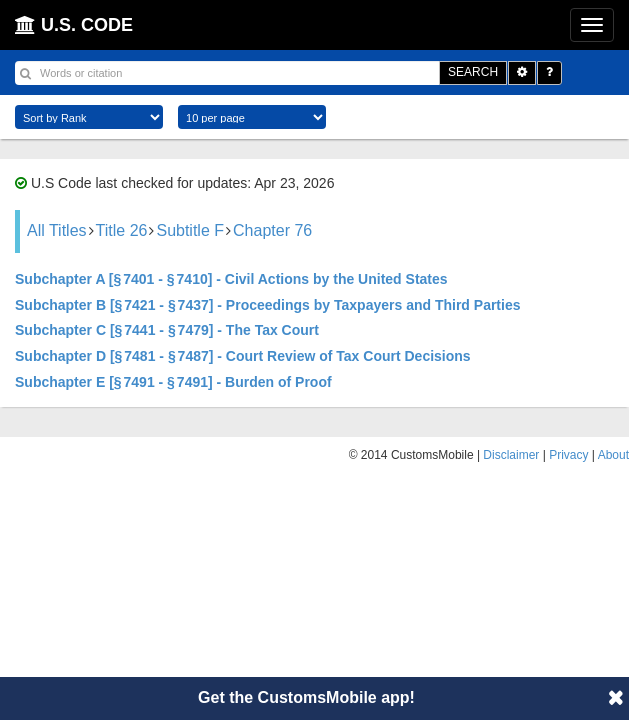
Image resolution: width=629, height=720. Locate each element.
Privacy (568, 455)
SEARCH (473, 72)
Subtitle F (190, 230)
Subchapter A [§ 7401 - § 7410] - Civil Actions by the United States (231, 279)
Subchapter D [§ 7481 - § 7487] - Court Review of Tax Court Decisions (243, 356)
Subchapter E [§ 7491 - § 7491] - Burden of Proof (173, 382)
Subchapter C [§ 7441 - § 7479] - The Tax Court (167, 330)
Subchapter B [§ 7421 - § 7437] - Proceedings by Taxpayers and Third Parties (267, 305)
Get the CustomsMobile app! (306, 697)
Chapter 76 (272, 230)
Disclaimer (511, 455)
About (613, 455)
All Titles (57, 230)
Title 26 (122, 230)
